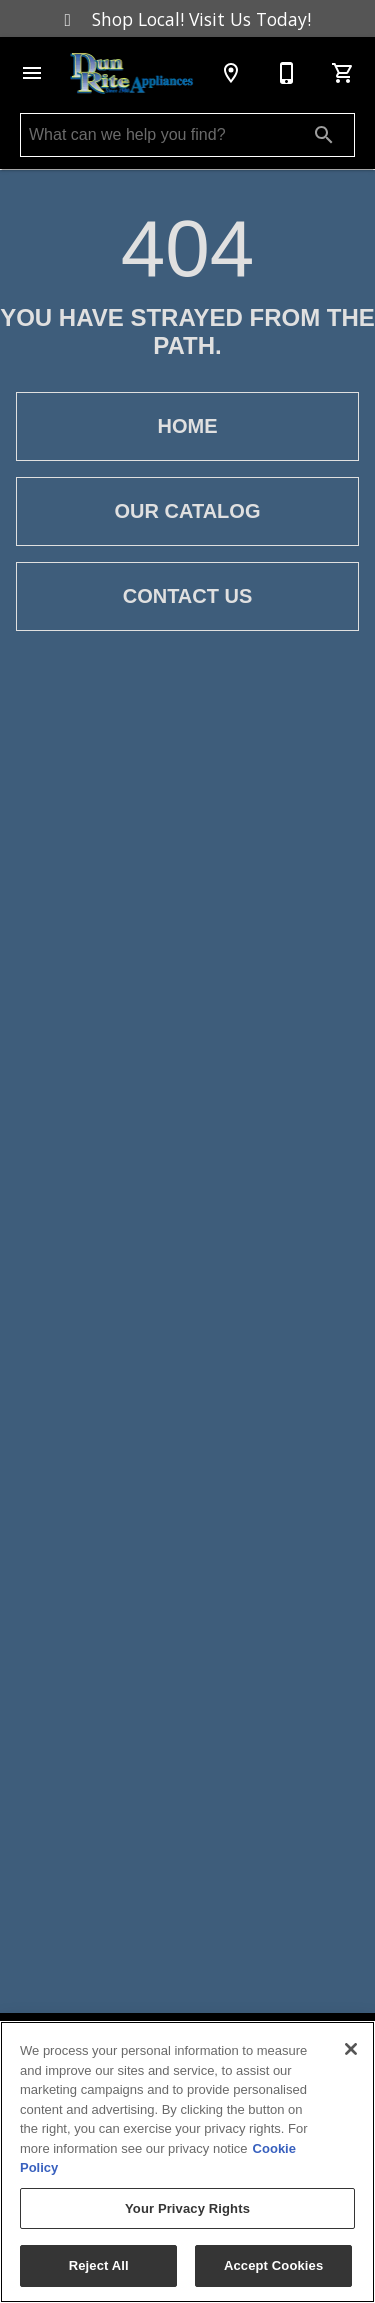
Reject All (99, 2265)
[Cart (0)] (343, 73)
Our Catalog (187, 511)
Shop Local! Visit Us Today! (188, 19)
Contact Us (187, 596)
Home (187, 426)
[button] (32, 73)
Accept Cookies (273, 2265)
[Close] (351, 2049)
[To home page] (131, 73)
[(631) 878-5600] (287, 73)
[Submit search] (324, 135)
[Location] (231, 73)
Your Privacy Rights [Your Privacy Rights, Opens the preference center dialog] (187, 2208)
